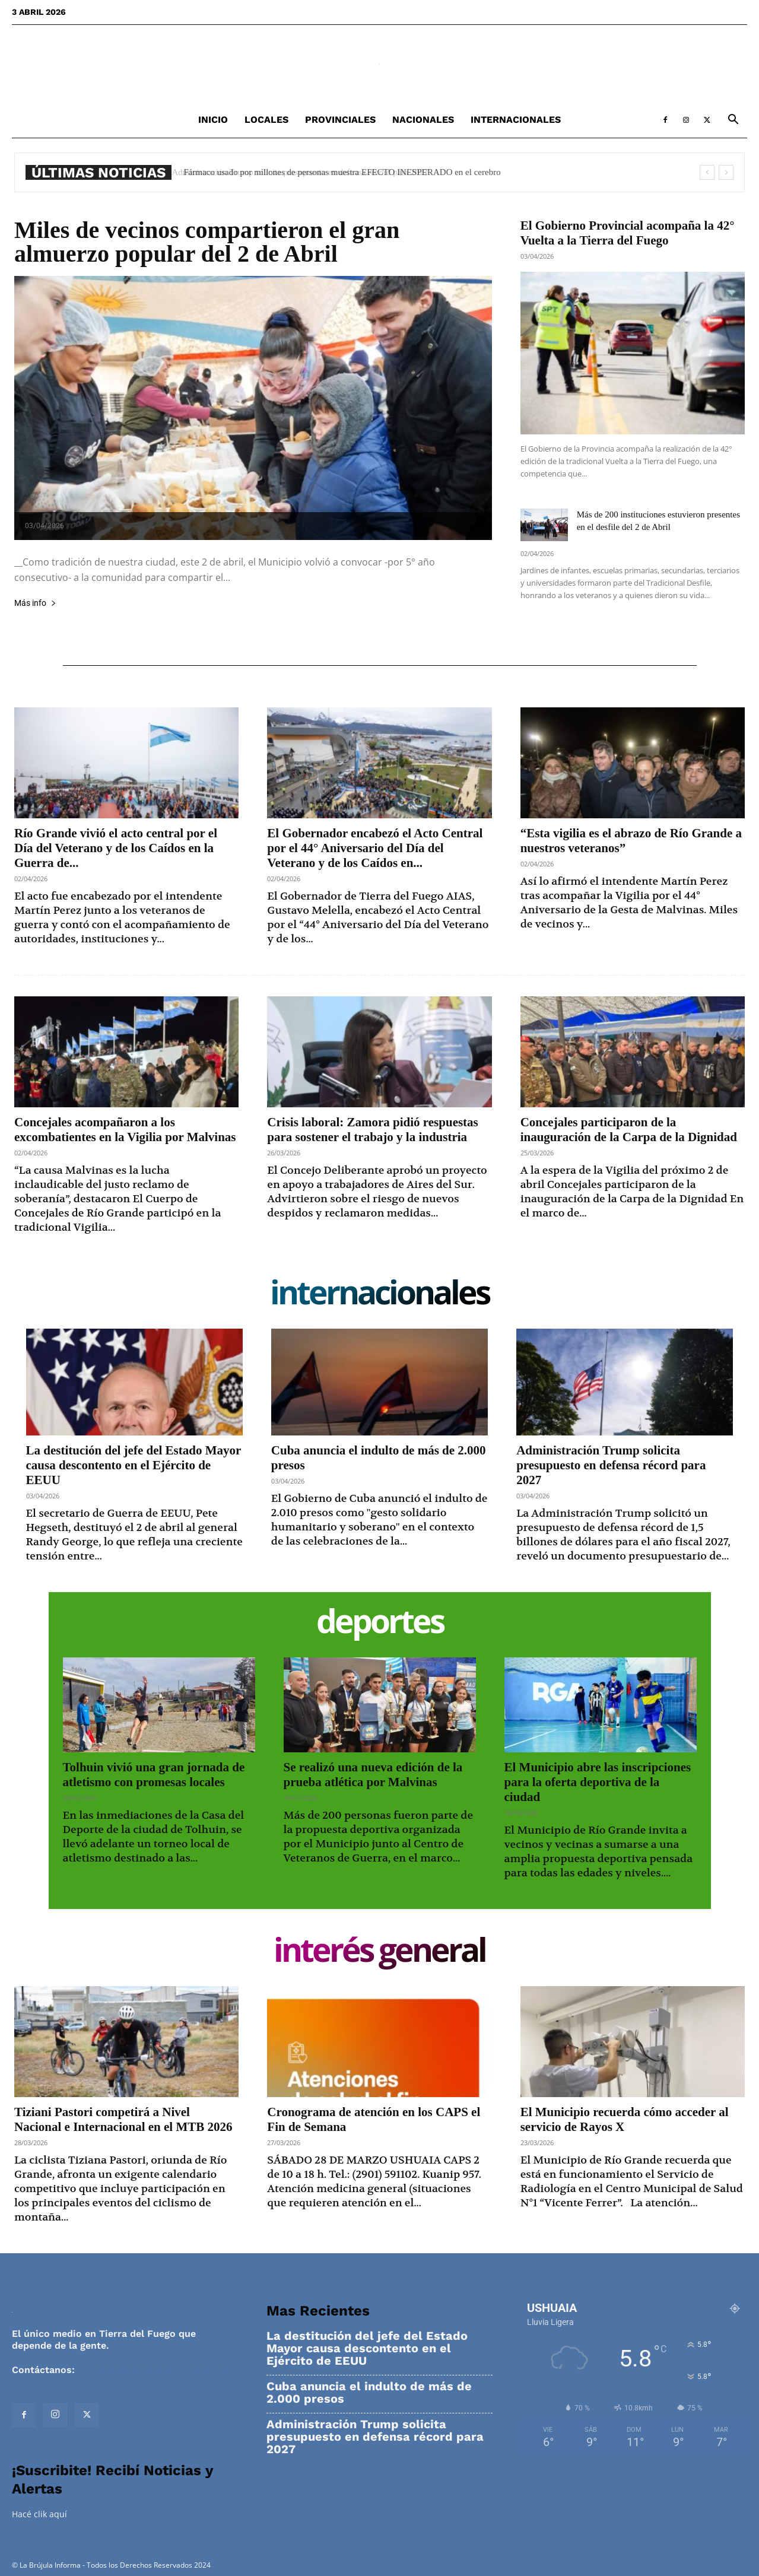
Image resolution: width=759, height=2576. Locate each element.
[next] (726, 172)
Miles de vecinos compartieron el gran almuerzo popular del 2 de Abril (206, 242)
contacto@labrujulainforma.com (154, 2369)
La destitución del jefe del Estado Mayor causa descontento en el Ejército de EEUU (133, 1465)
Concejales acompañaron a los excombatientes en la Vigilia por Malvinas (125, 1129)
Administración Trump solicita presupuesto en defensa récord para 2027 (308, 172)
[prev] (707, 172)
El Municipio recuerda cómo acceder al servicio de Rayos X (624, 2119)
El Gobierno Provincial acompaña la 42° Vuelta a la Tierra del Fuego (627, 232)
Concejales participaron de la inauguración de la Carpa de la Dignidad (628, 1129)
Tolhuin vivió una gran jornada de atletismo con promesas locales (154, 1774)
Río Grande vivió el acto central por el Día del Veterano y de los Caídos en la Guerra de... (115, 848)
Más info (35, 603)
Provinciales (340, 119)
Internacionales (516, 119)
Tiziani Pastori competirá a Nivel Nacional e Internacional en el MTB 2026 (123, 2119)
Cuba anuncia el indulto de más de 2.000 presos (369, 2392)
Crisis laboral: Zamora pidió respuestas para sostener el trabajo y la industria (372, 1129)
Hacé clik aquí (39, 2514)
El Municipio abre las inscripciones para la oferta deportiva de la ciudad (597, 1782)
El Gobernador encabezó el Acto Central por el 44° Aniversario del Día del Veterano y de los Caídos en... (374, 848)
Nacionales (423, 119)
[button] (733, 120)
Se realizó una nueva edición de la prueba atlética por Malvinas (373, 1774)
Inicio (213, 119)
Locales (266, 119)
